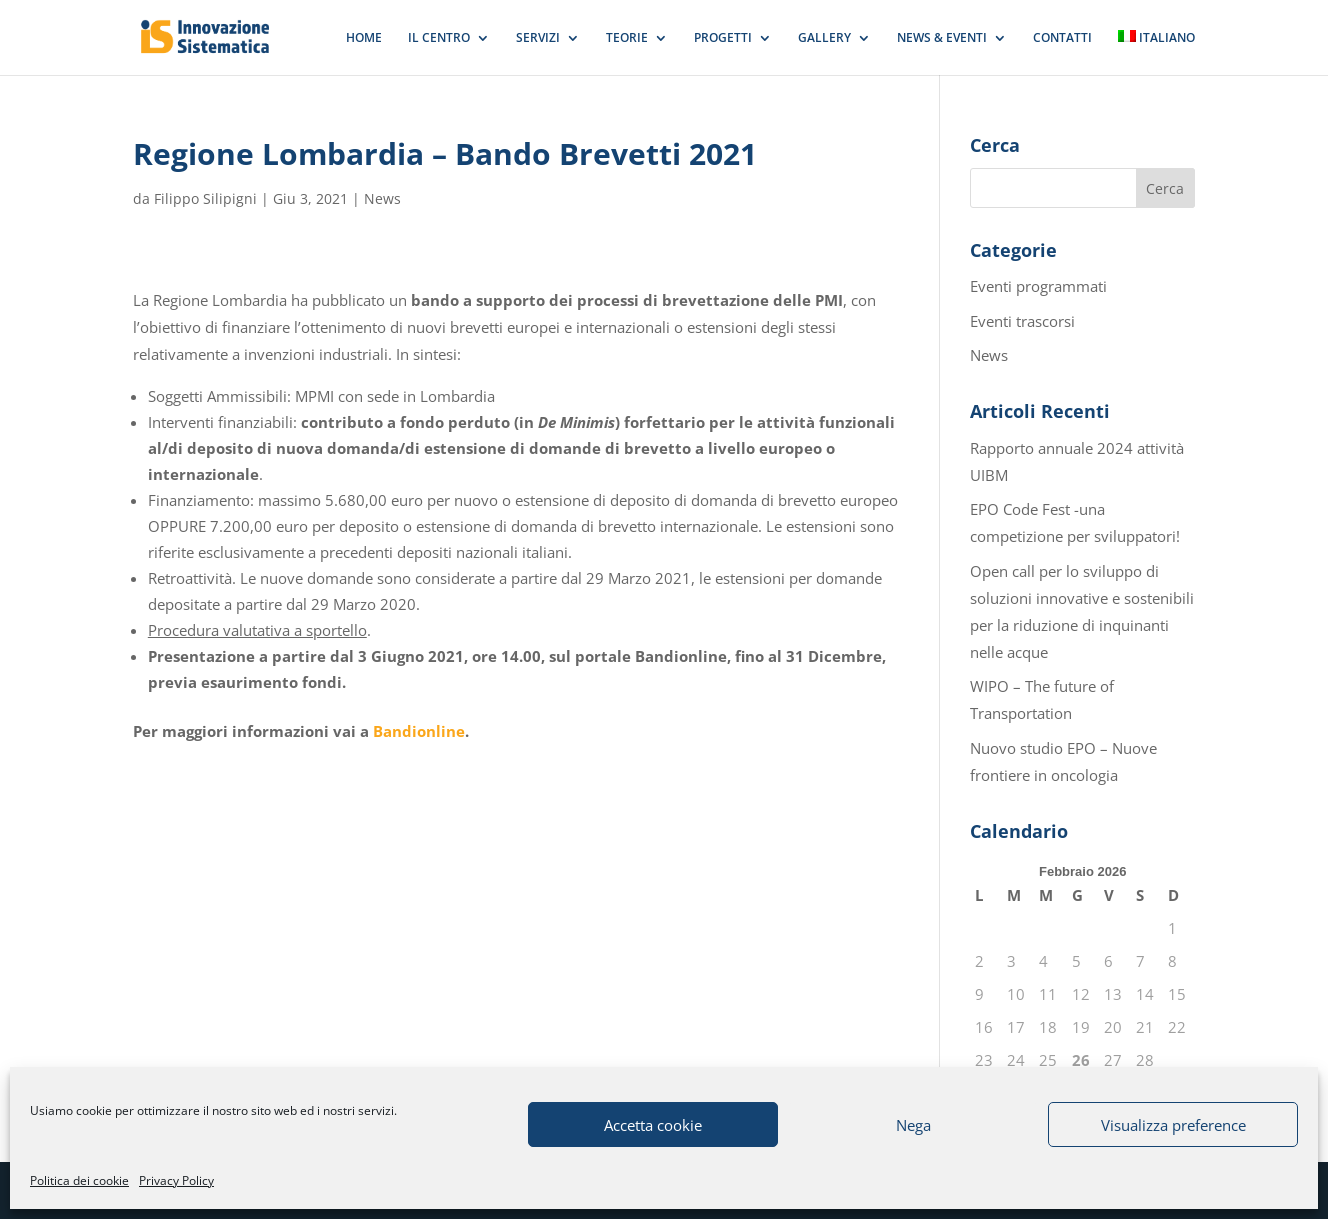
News (382, 198)
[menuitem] (1157, 52)
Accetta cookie (653, 1125)
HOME (364, 38)
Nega (913, 1125)
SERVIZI (538, 38)
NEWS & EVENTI (942, 38)
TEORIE (627, 38)
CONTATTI (1062, 38)
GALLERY (824, 38)
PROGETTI (723, 38)
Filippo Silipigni (205, 198)
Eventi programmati (1038, 286)
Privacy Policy (176, 1180)
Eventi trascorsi (1022, 321)
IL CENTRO (439, 38)
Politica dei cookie (79, 1180)
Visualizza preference (1173, 1125)
